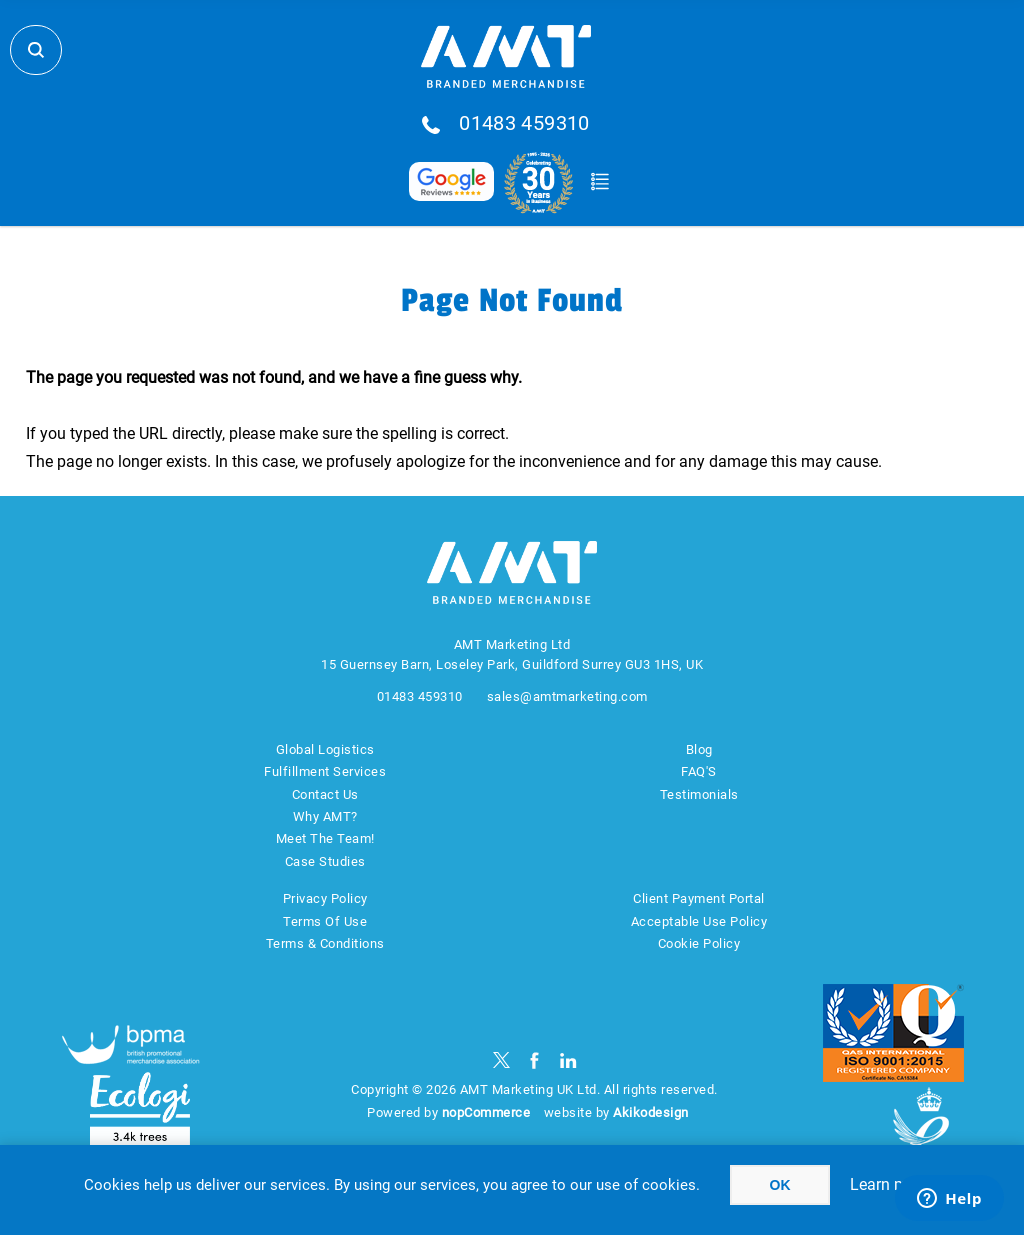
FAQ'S (699, 771)
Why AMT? (325, 816)
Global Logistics (325, 749)
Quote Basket (599, 182)
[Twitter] (501, 1060)
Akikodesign (651, 1112)
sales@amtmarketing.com (567, 696)
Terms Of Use (325, 921)
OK (780, 1185)
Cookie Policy (699, 943)
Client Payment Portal (699, 898)
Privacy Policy (325, 898)
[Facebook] (534, 1060)
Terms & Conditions (325, 943)
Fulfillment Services (325, 771)
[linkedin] (568, 1060)
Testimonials (699, 794)
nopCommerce (486, 1112)
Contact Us (325, 794)
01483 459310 (524, 124)
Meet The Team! (325, 838)
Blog (699, 749)
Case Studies (325, 861)
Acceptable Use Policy (699, 921)
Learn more (890, 1184)
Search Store (36, 50)
